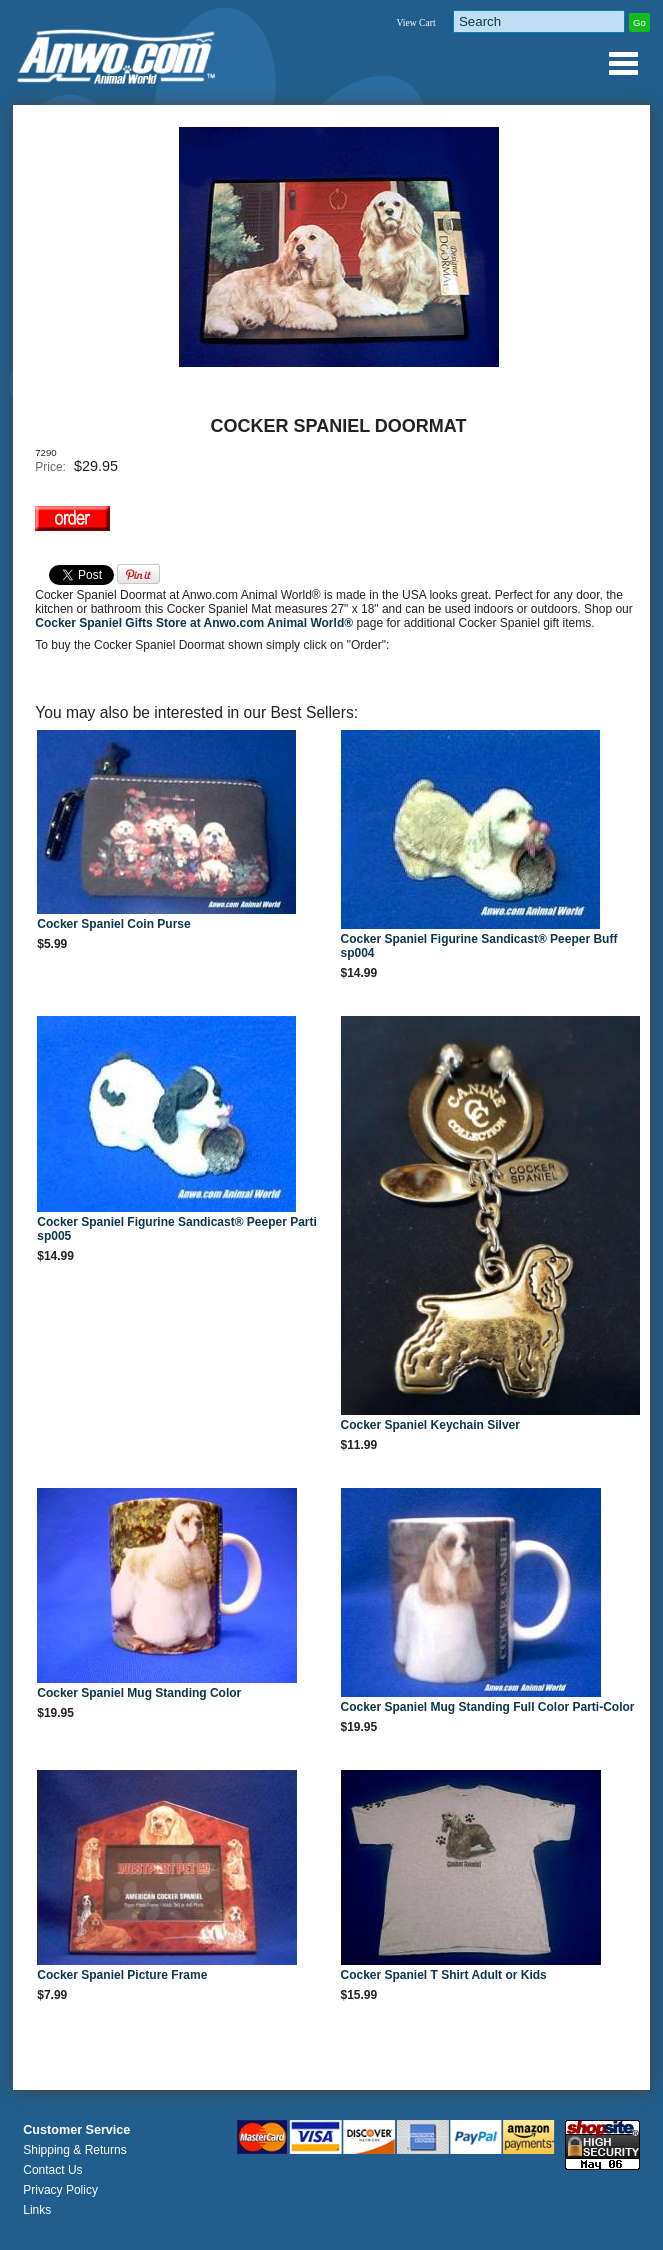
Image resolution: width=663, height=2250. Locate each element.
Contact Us (52, 2170)
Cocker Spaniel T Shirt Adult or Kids (444, 1975)
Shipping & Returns (74, 2150)
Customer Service (76, 2130)
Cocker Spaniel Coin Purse (113, 924)
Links (37, 2210)
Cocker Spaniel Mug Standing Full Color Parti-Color (488, 1707)
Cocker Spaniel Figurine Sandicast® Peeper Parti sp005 (177, 1229)
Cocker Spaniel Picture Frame (122, 1975)
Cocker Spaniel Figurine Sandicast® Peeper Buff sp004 (479, 946)
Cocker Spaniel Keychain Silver (430, 1425)
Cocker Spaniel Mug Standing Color (139, 1693)
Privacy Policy (60, 2190)
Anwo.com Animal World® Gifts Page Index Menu (623, 63)
